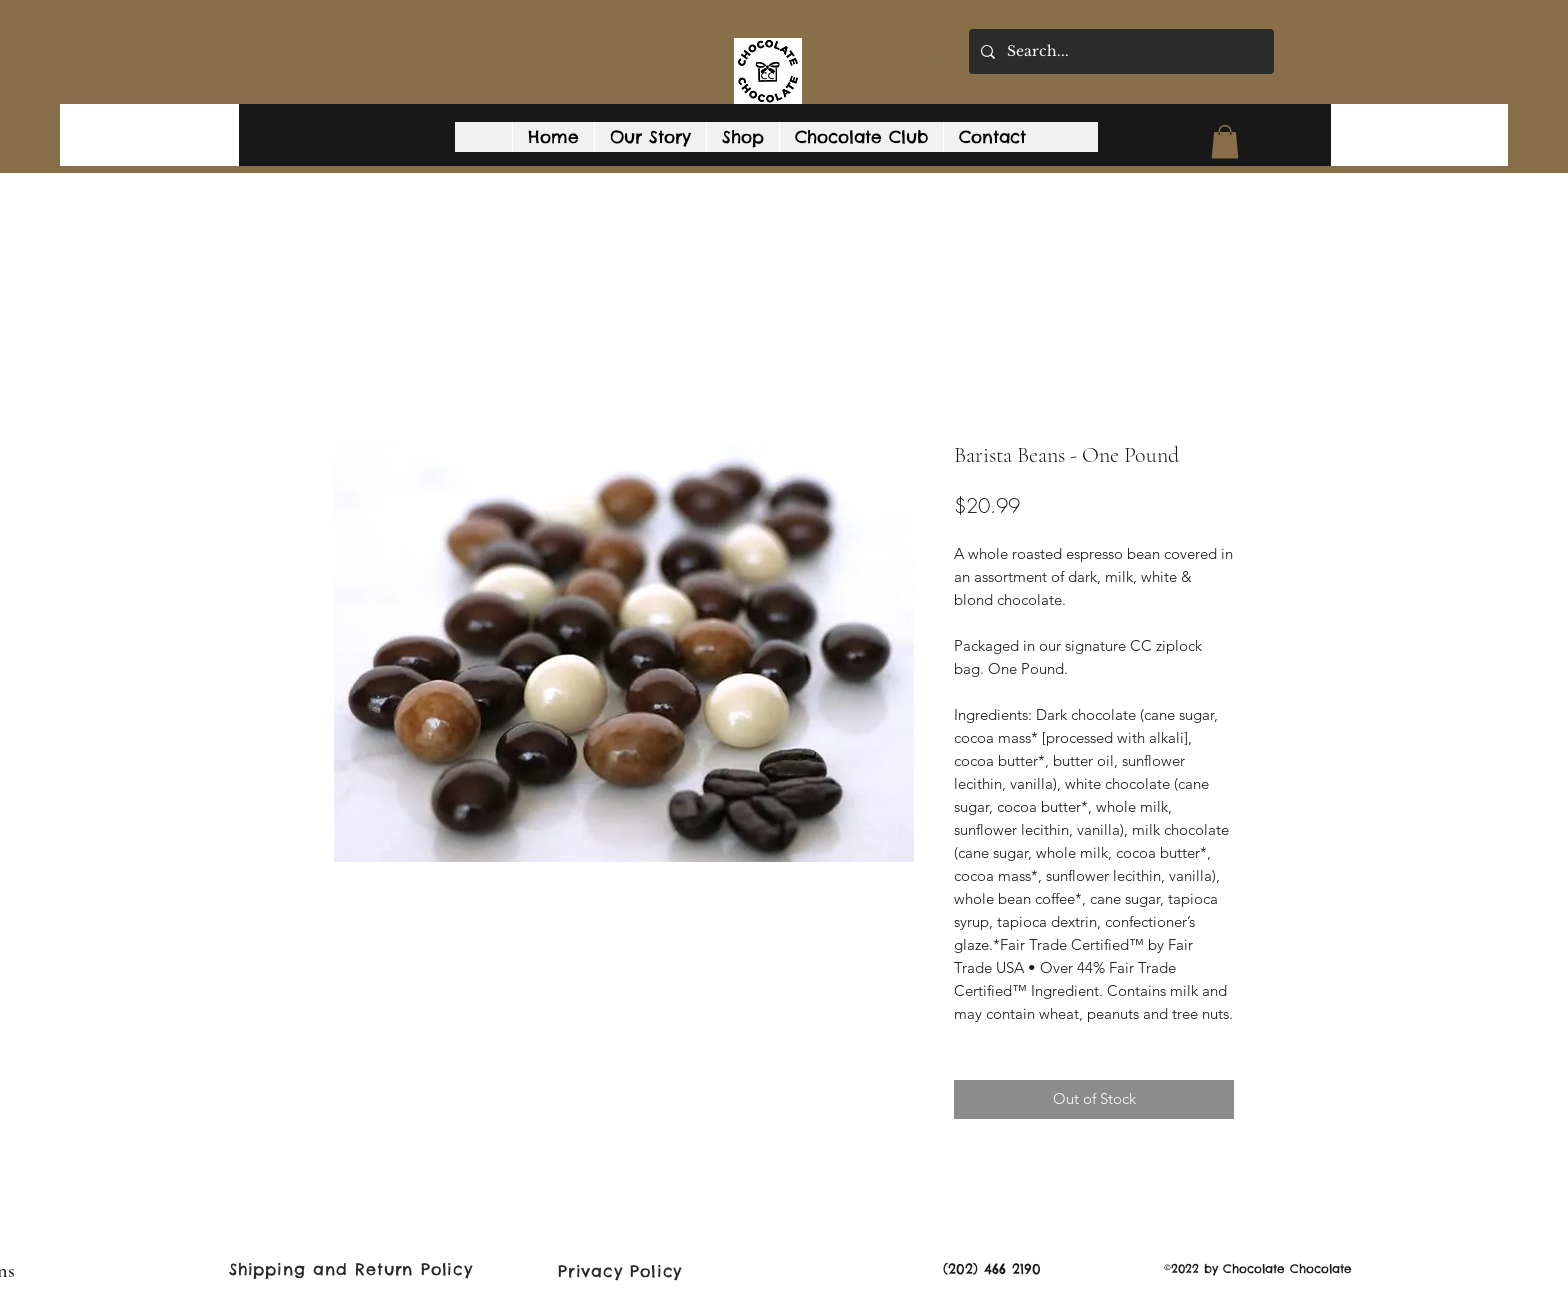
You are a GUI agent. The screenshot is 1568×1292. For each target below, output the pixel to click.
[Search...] (1119, 51)
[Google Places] (1461, 149)
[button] (1225, 141)
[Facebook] (1491, 149)
